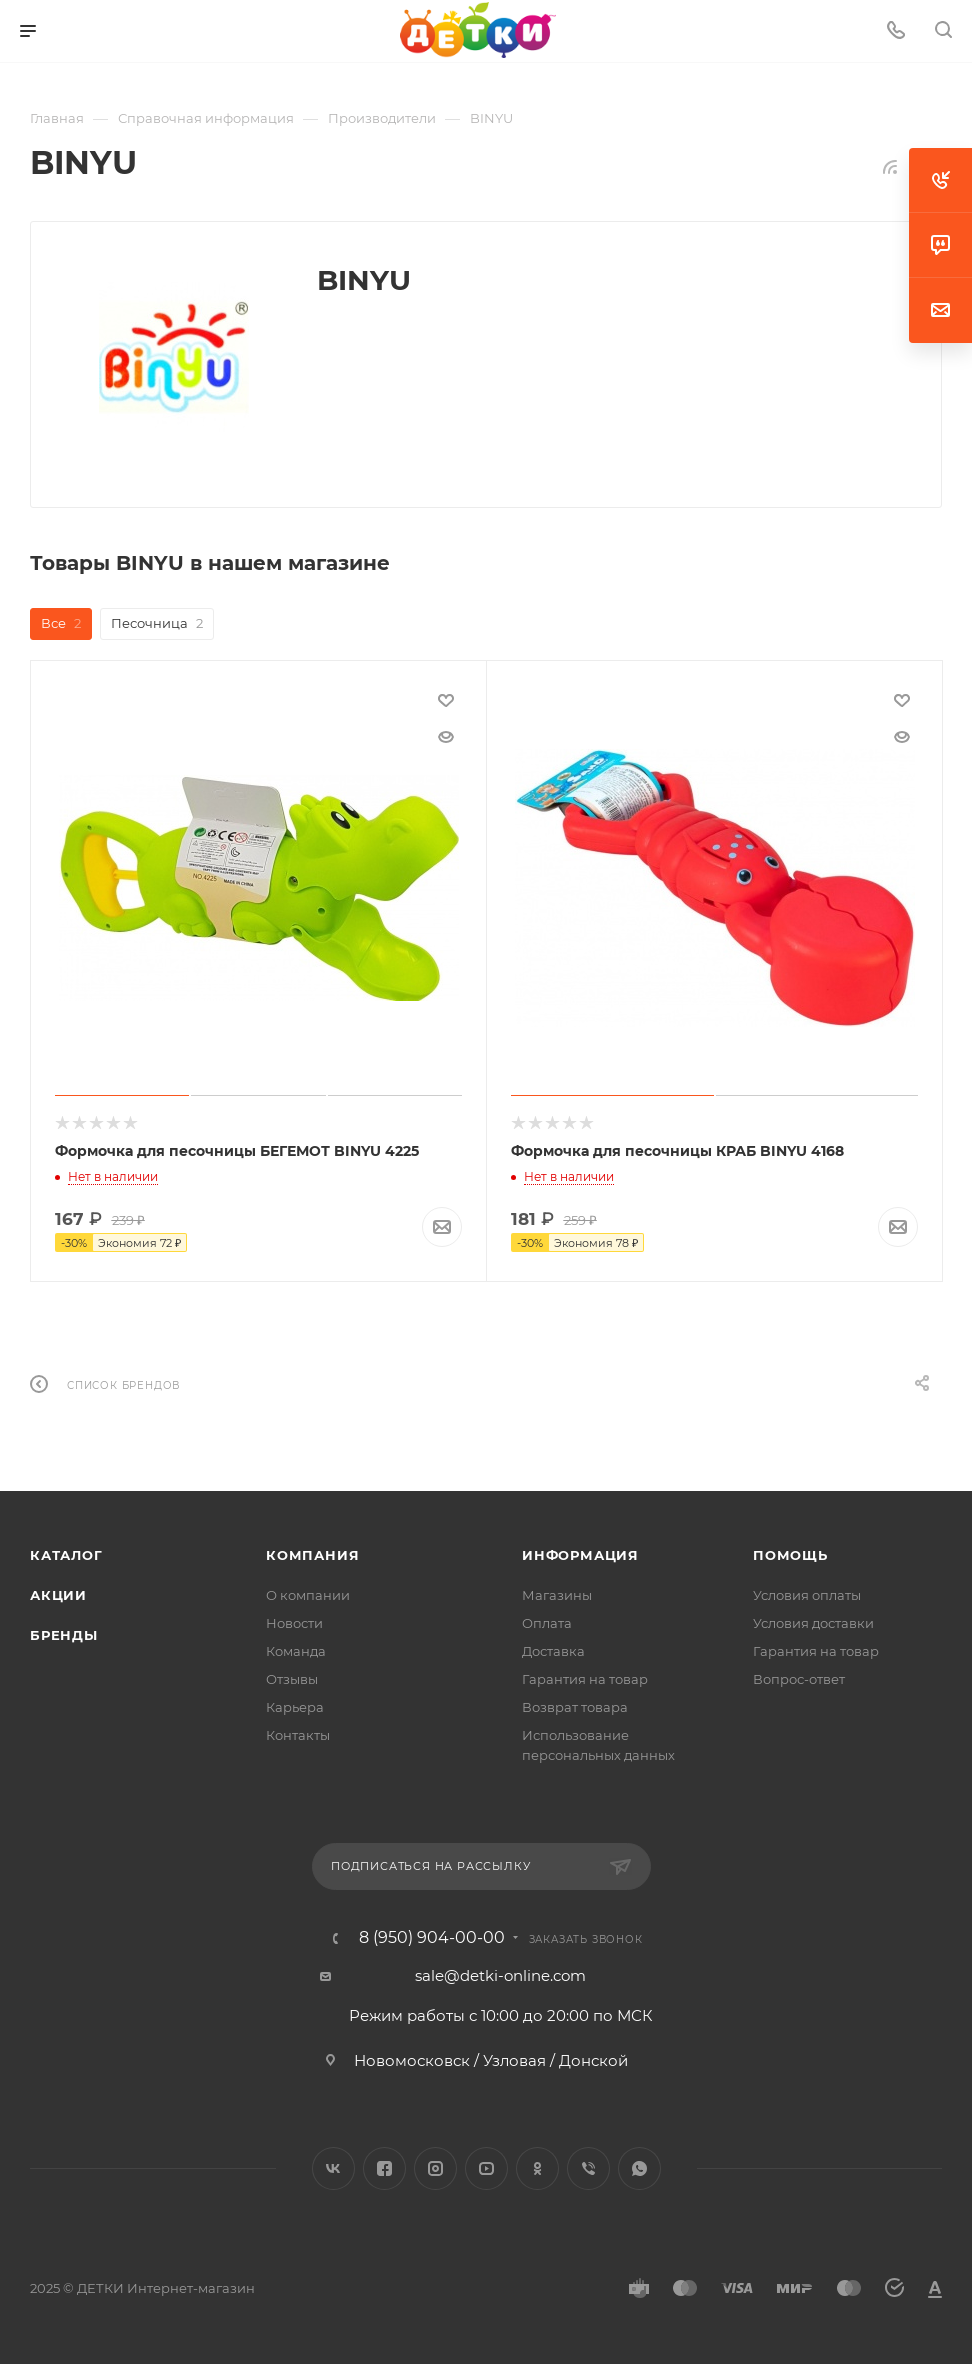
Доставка (553, 1651)
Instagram (435, 2167)
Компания (312, 1555)
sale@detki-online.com (500, 1974)
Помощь (790, 1555)
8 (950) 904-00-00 (432, 1937)
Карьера (295, 1707)
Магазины (557, 1595)
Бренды (64, 1635)
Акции (58, 1595)
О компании (308, 1595)
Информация (580, 1555)
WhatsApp (639, 2167)
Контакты (298, 1735)
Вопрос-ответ (799, 1679)
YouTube (486, 2167)
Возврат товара (575, 1707)
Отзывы (292, 1679)
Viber (588, 2167)
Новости (294, 1623)
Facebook (384, 2167)
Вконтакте (333, 2167)
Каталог (66, 1555)
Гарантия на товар (585, 1679)
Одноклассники (537, 2167)
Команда (296, 1651)
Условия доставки (813, 1623)
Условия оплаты (807, 1595)
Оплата (547, 1623)
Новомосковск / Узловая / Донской (491, 2059)
